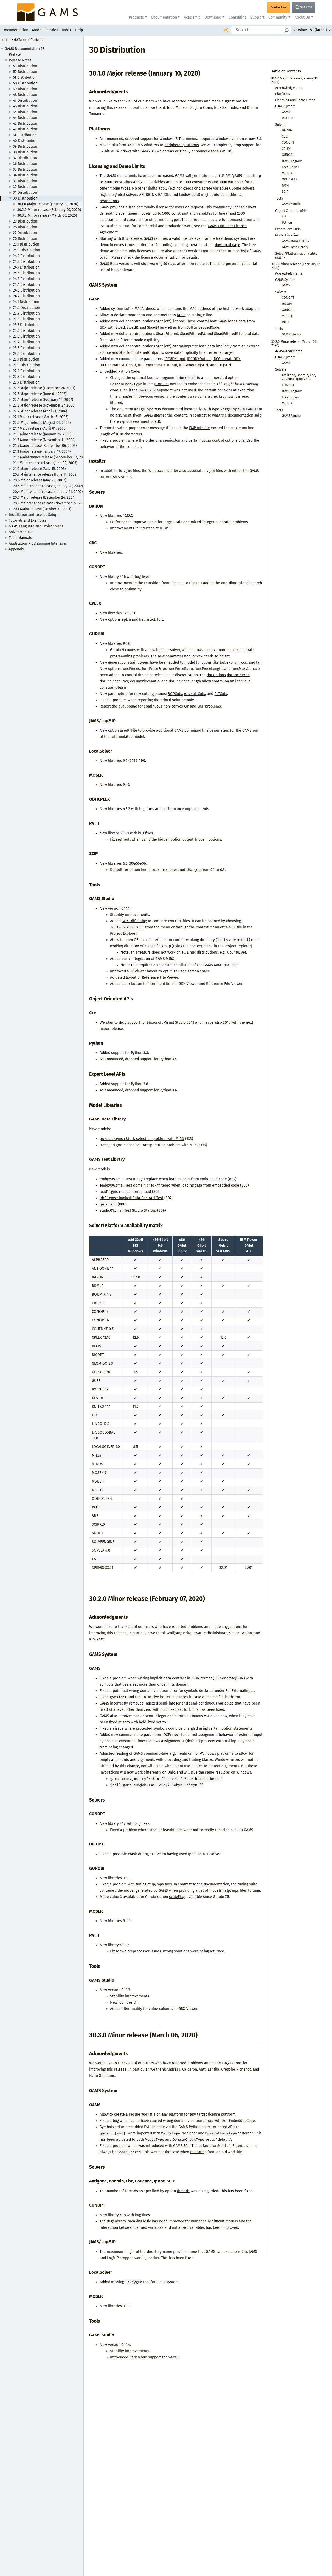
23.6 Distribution (26, 330)
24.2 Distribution (26, 296)
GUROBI (288, 155)
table (181, 315)
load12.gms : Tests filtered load (125, 1191)
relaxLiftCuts (194, 694)
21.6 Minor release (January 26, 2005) (42, 434)
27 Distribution (25, 233)
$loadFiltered (167, 334)
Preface (15, 54)
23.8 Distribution (26, 319)
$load (120, 327)
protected (144, 1728)
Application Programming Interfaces (38, 543)
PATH (285, 185)
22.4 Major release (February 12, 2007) (43, 399)
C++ (284, 216)
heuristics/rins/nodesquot (163, 870)
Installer (288, 118)
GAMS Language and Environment (36, 526)
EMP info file (199, 428)
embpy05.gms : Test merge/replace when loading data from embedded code (163, 1179)
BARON (287, 130)
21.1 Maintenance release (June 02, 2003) (45, 463)
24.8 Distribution (26, 261)
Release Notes (20, 60)
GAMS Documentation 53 (24, 49)
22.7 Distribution (26, 382)
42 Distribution (25, 129)
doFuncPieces (238, 675)
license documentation (160, 257)
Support (257, 17)
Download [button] (213, 17)
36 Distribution (25, 164)
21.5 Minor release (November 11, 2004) (44, 440)
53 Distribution (25, 66)
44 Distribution (25, 118)
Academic (192, 17)
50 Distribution (25, 83)
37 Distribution (25, 158)
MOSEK (287, 173)
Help (79, 30)
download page (227, 245)
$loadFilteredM (192, 334)
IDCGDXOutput (199, 359)
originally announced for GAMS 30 (203, 151)
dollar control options (219, 440)
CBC (285, 136)
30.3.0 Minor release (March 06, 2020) (47, 215)
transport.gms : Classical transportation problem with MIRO (149, 1145)
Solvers (280, 125)
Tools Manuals (20, 537)
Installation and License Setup (33, 514)
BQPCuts (175, 694)
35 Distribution (25, 169)
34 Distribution (25, 175)
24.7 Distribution (26, 267)
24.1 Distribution (26, 302)
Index (66, 30)
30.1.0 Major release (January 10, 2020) (47, 204)
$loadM (153, 327)
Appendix (16, 549)
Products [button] (136, 17)
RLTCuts (220, 694)
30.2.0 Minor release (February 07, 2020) (49, 210)
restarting (198, 2152)
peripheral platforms (181, 145)
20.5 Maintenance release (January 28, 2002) (48, 486)
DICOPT (287, 304)
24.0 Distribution (26, 307)
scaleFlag (177, 1897)
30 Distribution (25, 198)
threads (183, 2191)
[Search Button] (303, 7)
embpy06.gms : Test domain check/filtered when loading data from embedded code (169, 1185)
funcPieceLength (208, 668)
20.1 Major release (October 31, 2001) (42, 509)
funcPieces (131, 668)
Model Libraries (45, 30)
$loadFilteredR (226, 334)
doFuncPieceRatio (145, 681)
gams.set (161, 384)
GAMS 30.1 (181, 2146)
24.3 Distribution (26, 290)
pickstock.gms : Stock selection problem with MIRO (142, 1139)
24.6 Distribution (26, 273)
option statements (237, 1728)
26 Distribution (25, 238)
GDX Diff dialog (134, 921)
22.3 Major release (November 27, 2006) (44, 405)
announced (114, 138)
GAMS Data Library (295, 241)
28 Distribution (25, 227)
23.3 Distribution (26, 348)
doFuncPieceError (114, 681)
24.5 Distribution (26, 279)
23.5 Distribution (26, 336)
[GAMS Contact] (278, 7)
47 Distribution (25, 100)
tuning (141, 1884)
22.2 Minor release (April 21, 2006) (40, 411)
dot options (216, 675)
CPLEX (286, 149)
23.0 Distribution (26, 365)
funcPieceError (154, 668)
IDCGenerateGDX (226, 359)
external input (250, 1734)
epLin (126, 619)
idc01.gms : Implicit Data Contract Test (131, 1198)
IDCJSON (224, 365)
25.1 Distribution (26, 244)
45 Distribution (25, 112)
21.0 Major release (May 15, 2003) (39, 468)
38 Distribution (25, 152)
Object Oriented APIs (290, 211)
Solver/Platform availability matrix (296, 255)
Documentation (15, 30)
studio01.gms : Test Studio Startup (128, 1210)
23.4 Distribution (26, 342)
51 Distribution (25, 77)
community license (152, 207)
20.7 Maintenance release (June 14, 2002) (45, 474)
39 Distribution (25, 146)
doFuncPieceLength (185, 681)
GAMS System (285, 106)
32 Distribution (25, 187)
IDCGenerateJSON (193, 365)
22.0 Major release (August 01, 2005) (42, 422)
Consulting (237, 17)
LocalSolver (290, 167)
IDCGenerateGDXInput (118, 365)
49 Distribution (25, 89)
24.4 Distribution (26, 284)
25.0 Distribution (26, 250)
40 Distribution (25, 141)
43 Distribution (25, 123)
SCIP (285, 191)
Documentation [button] (164, 17)
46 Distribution (25, 106)
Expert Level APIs (288, 229)
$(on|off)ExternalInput (175, 346)
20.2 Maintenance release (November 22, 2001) (50, 503)
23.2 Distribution (26, 353)
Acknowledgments (288, 88)
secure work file (142, 2114)
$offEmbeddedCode (203, 327)
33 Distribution (25, 181)
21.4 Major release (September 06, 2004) (45, 445)
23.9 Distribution (26, 313)
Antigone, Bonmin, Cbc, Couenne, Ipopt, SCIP (299, 377)
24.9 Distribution (26, 256)
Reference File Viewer (160, 977)
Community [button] (277, 17)
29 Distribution (25, 221)
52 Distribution (25, 72)
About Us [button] (302, 17)
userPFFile (128, 730)
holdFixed (168, 1709)
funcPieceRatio (180, 668)
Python (287, 222)
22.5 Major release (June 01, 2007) (39, 394)
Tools (279, 198)
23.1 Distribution (26, 359)
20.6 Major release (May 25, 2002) (39, 480)
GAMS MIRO (165, 958)
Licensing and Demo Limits (295, 100)
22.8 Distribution (26, 376)
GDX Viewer (136, 971)
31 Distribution (25, 192)
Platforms (282, 94)
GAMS (286, 112)
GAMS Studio (291, 204)
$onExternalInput (240, 1691)
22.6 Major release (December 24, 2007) (44, 388)
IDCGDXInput (174, 359)
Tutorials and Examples (27, 520)
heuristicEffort (151, 619)
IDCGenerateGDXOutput (157, 365)
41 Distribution (25, 135)
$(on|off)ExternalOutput (139, 352)
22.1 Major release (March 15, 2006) (40, 417)
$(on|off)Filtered (170, 321)
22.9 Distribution (26, 371)
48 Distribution (25, 95)
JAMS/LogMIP (292, 161)
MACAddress (144, 308)
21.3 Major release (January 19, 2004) (42, 451)
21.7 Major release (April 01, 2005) (39, 428)
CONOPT (288, 142)
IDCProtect (171, 1734)
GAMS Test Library (295, 247)
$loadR (132, 327)
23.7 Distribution (26, 325)
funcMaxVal (241, 668)
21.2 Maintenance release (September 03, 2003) (50, 457)
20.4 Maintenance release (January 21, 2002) (48, 491)
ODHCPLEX (289, 179)
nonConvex (193, 656)
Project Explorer (123, 933)
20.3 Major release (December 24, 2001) (44, 497)
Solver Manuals (21, 532)
